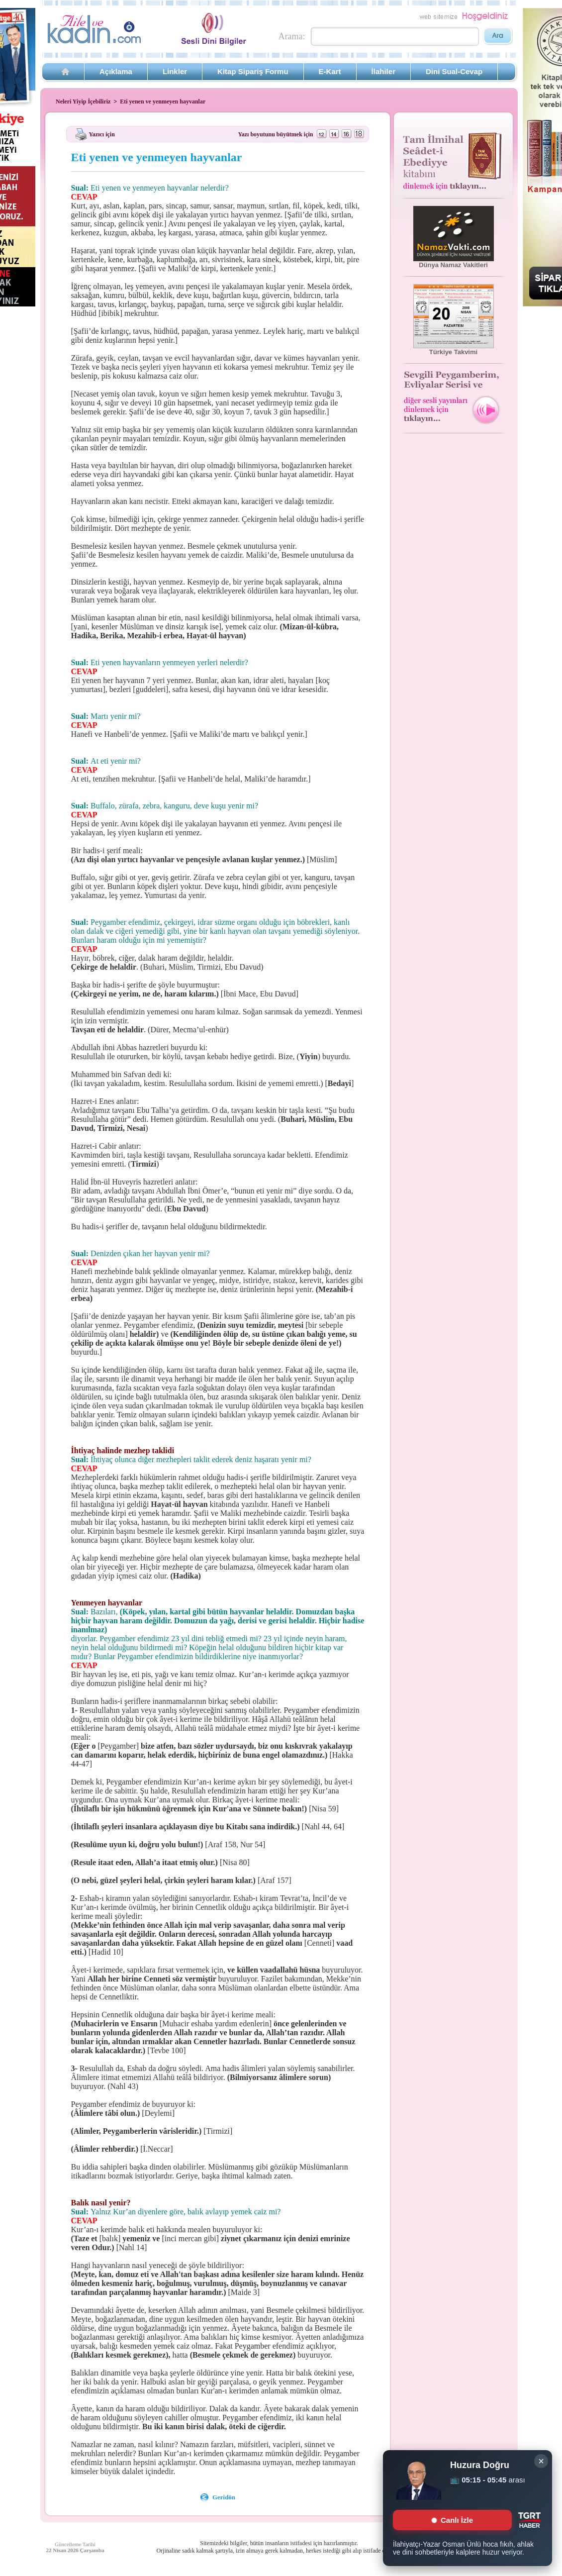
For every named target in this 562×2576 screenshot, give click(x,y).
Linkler (175, 71)
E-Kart (330, 71)
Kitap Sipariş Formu (252, 71)
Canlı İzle (452, 2520)
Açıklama (115, 71)
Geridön (223, 2497)
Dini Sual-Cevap (454, 71)
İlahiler (383, 71)
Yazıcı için (102, 133)
